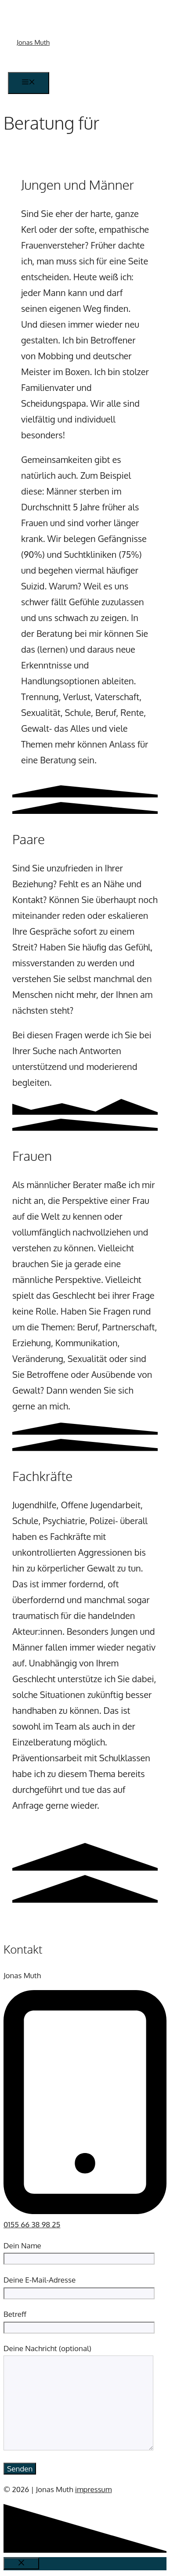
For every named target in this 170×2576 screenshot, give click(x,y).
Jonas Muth (33, 42)
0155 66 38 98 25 (32, 2224)
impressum (93, 2489)
